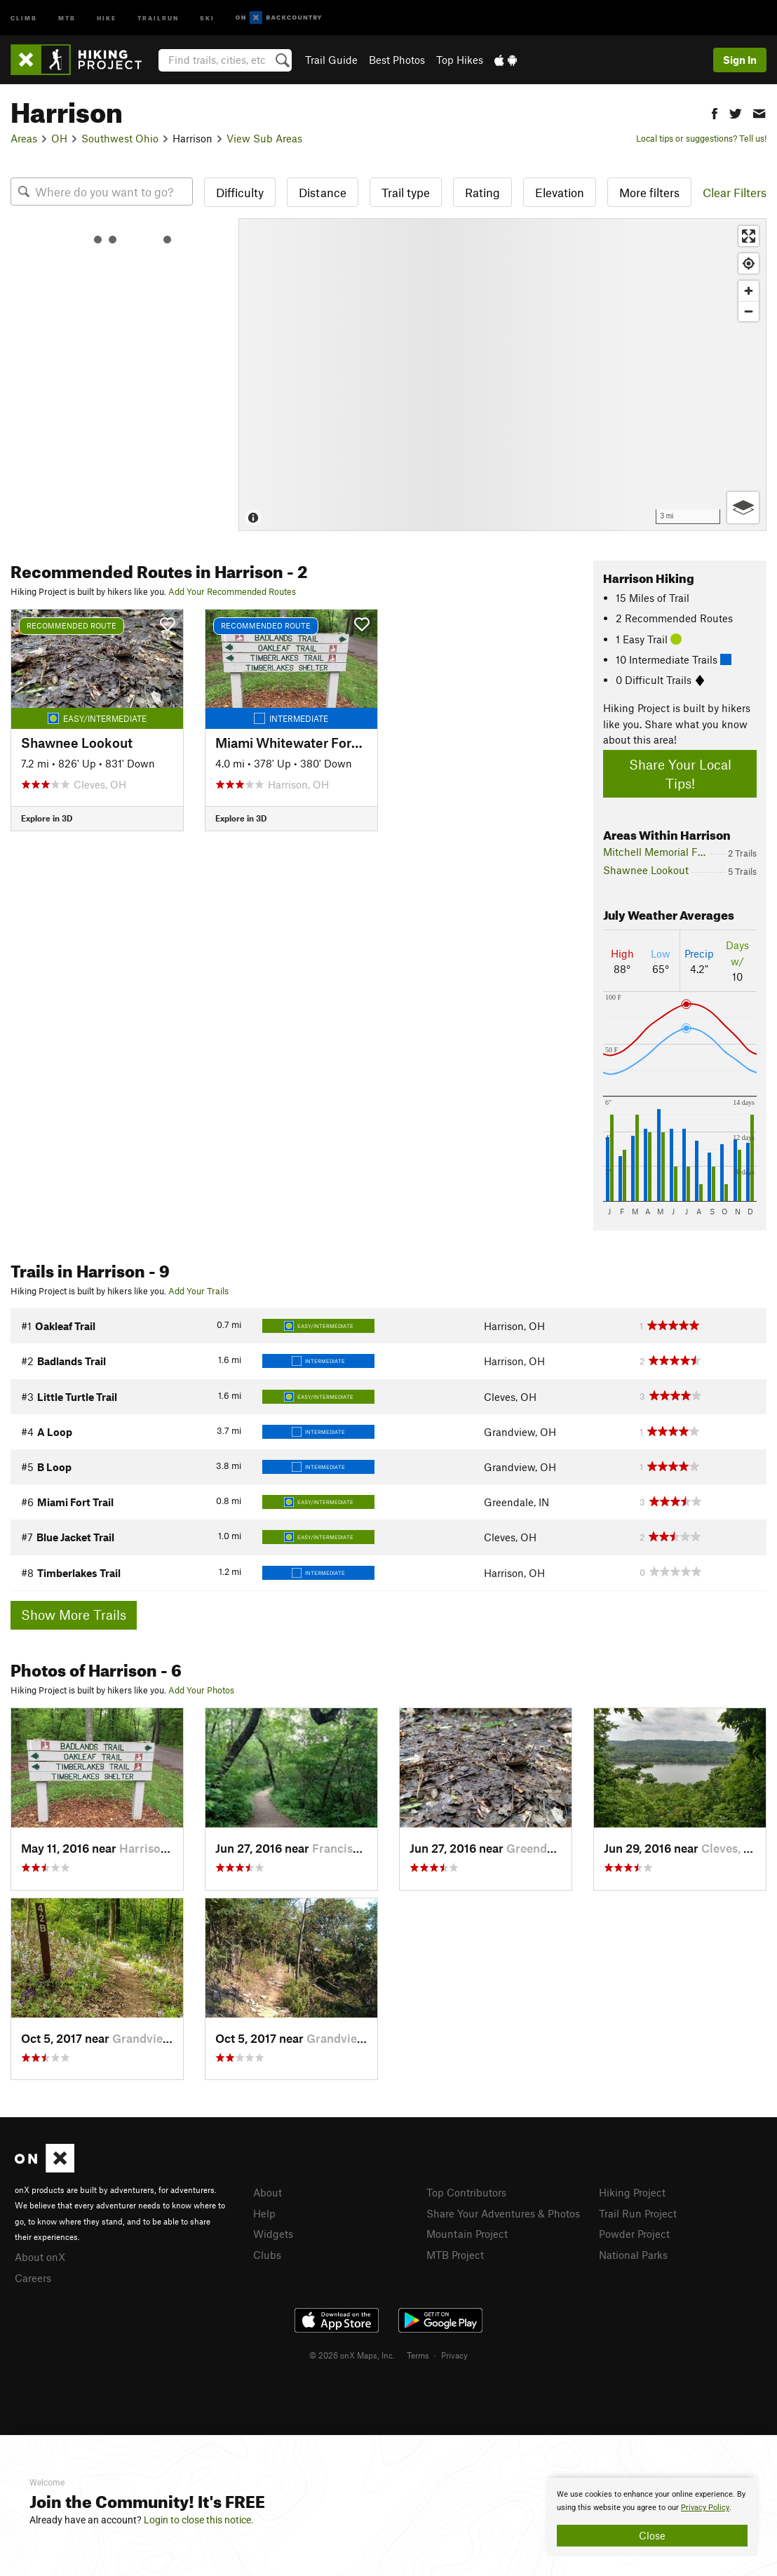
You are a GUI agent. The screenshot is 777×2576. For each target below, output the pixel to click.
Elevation (559, 192)
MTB (67, 17)
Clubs (267, 2254)
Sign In (740, 59)
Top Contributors (466, 2192)
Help (264, 2213)
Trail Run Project (638, 2213)
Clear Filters (734, 192)
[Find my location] (748, 263)
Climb (24, 17)
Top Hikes (459, 59)
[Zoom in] (748, 291)
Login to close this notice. (199, 2519)
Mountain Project (467, 2233)
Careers (33, 2278)
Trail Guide (331, 59)
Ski (207, 17)
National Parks (633, 2254)
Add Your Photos (201, 1690)
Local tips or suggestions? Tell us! (701, 138)
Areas (24, 138)
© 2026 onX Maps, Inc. (352, 2355)
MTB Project (455, 2254)
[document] (652, 2517)
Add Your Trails (198, 1290)
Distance (322, 192)
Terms (418, 2355)
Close (652, 2535)
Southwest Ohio (119, 138)
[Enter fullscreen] (748, 236)
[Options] (743, 507)
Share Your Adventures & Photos (503, 2213)
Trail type (405, 192)
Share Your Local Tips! (680, 773)
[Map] (502, 374)
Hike (106, 17)
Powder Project (634, 2233)
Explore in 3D (46, 818)
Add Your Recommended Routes (232, 591)
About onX (40, 2256)
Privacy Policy (705, 2507)
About (267, 2192)
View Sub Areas (264, 138)
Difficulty (240, 192)
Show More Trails (73, 1614)
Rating (482, 192)
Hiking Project (632, 2192)
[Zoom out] (748, 311)
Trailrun (158, 17)
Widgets (273, 2233)
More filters (649, 192)
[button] (714, 112)
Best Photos (397, 59)
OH (59, 138)
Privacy (454, 2355)
